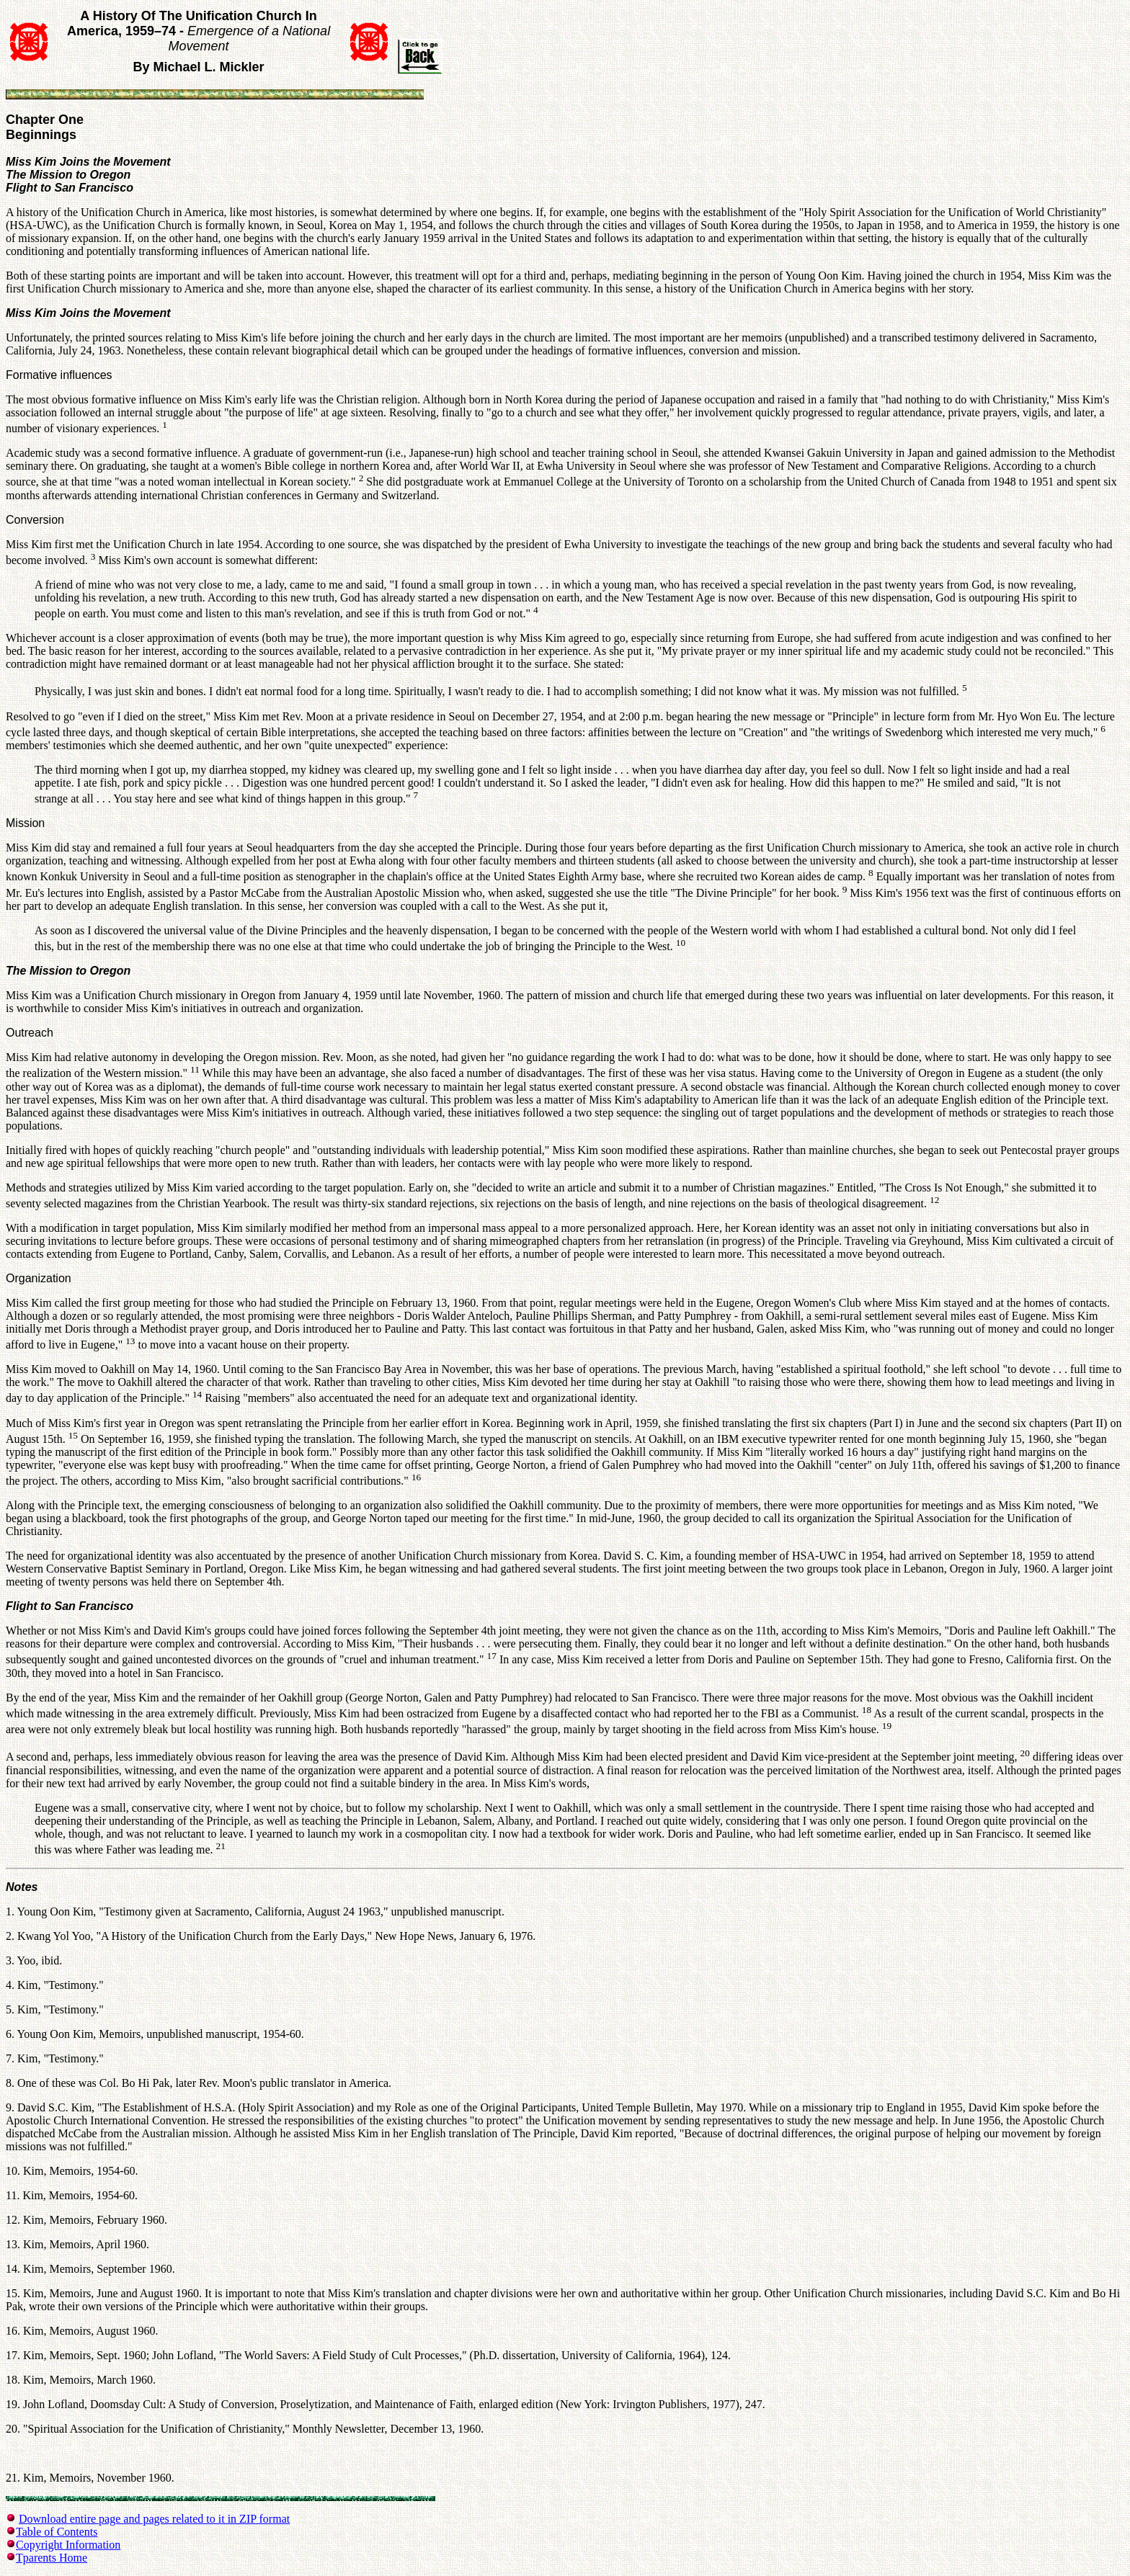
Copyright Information (68, 2545)
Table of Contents (57, 2532)
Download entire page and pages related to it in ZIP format (154, 2519)
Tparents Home (51, 2558)
